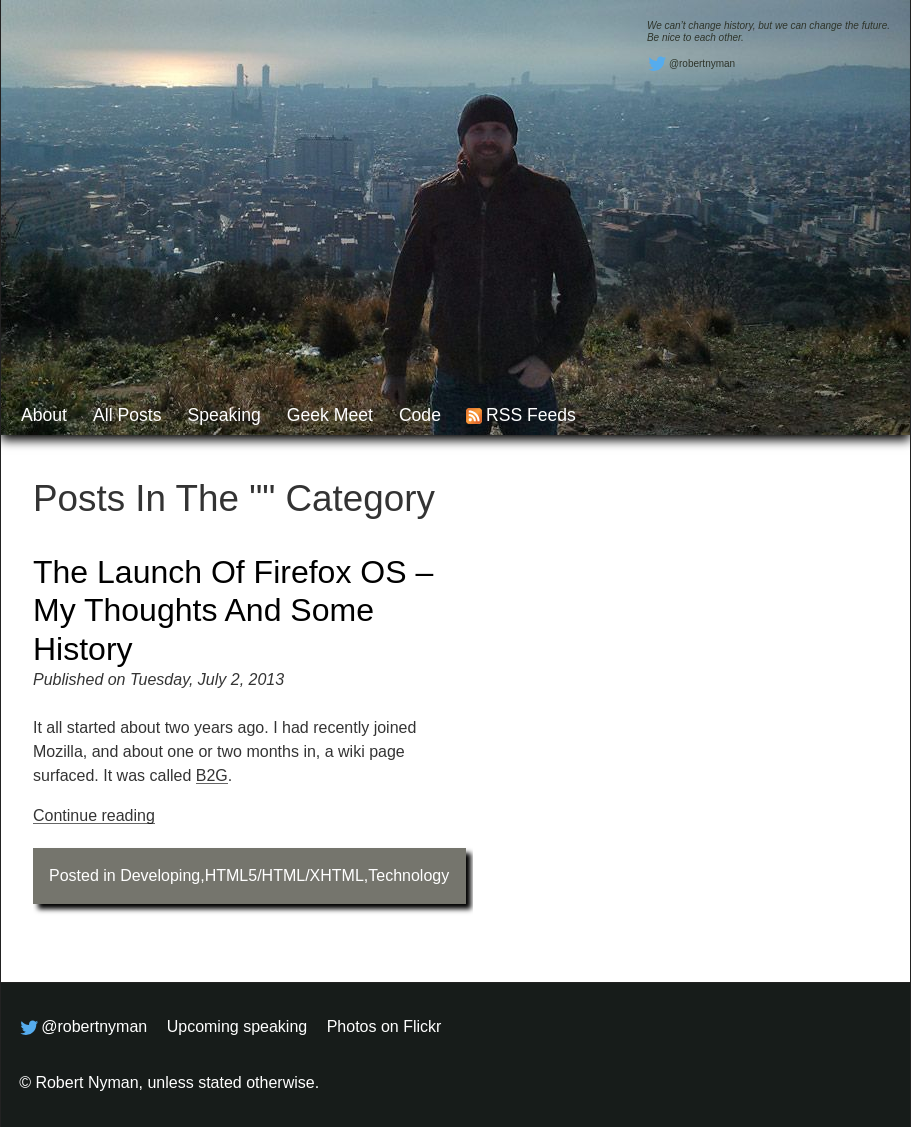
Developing (160, 875)
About (44, 415)
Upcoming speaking (237, 1026)
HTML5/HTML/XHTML (284, 875)
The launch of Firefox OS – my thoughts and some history (233, 610)
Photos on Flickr (384, 1026)
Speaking (223, 415)
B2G (212, 775)
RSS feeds (531, 415)
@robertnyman (691, 64)
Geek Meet (330, 415)
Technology (408, 875)
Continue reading (94, 815)
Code (420, 415)
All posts (127, 415)
